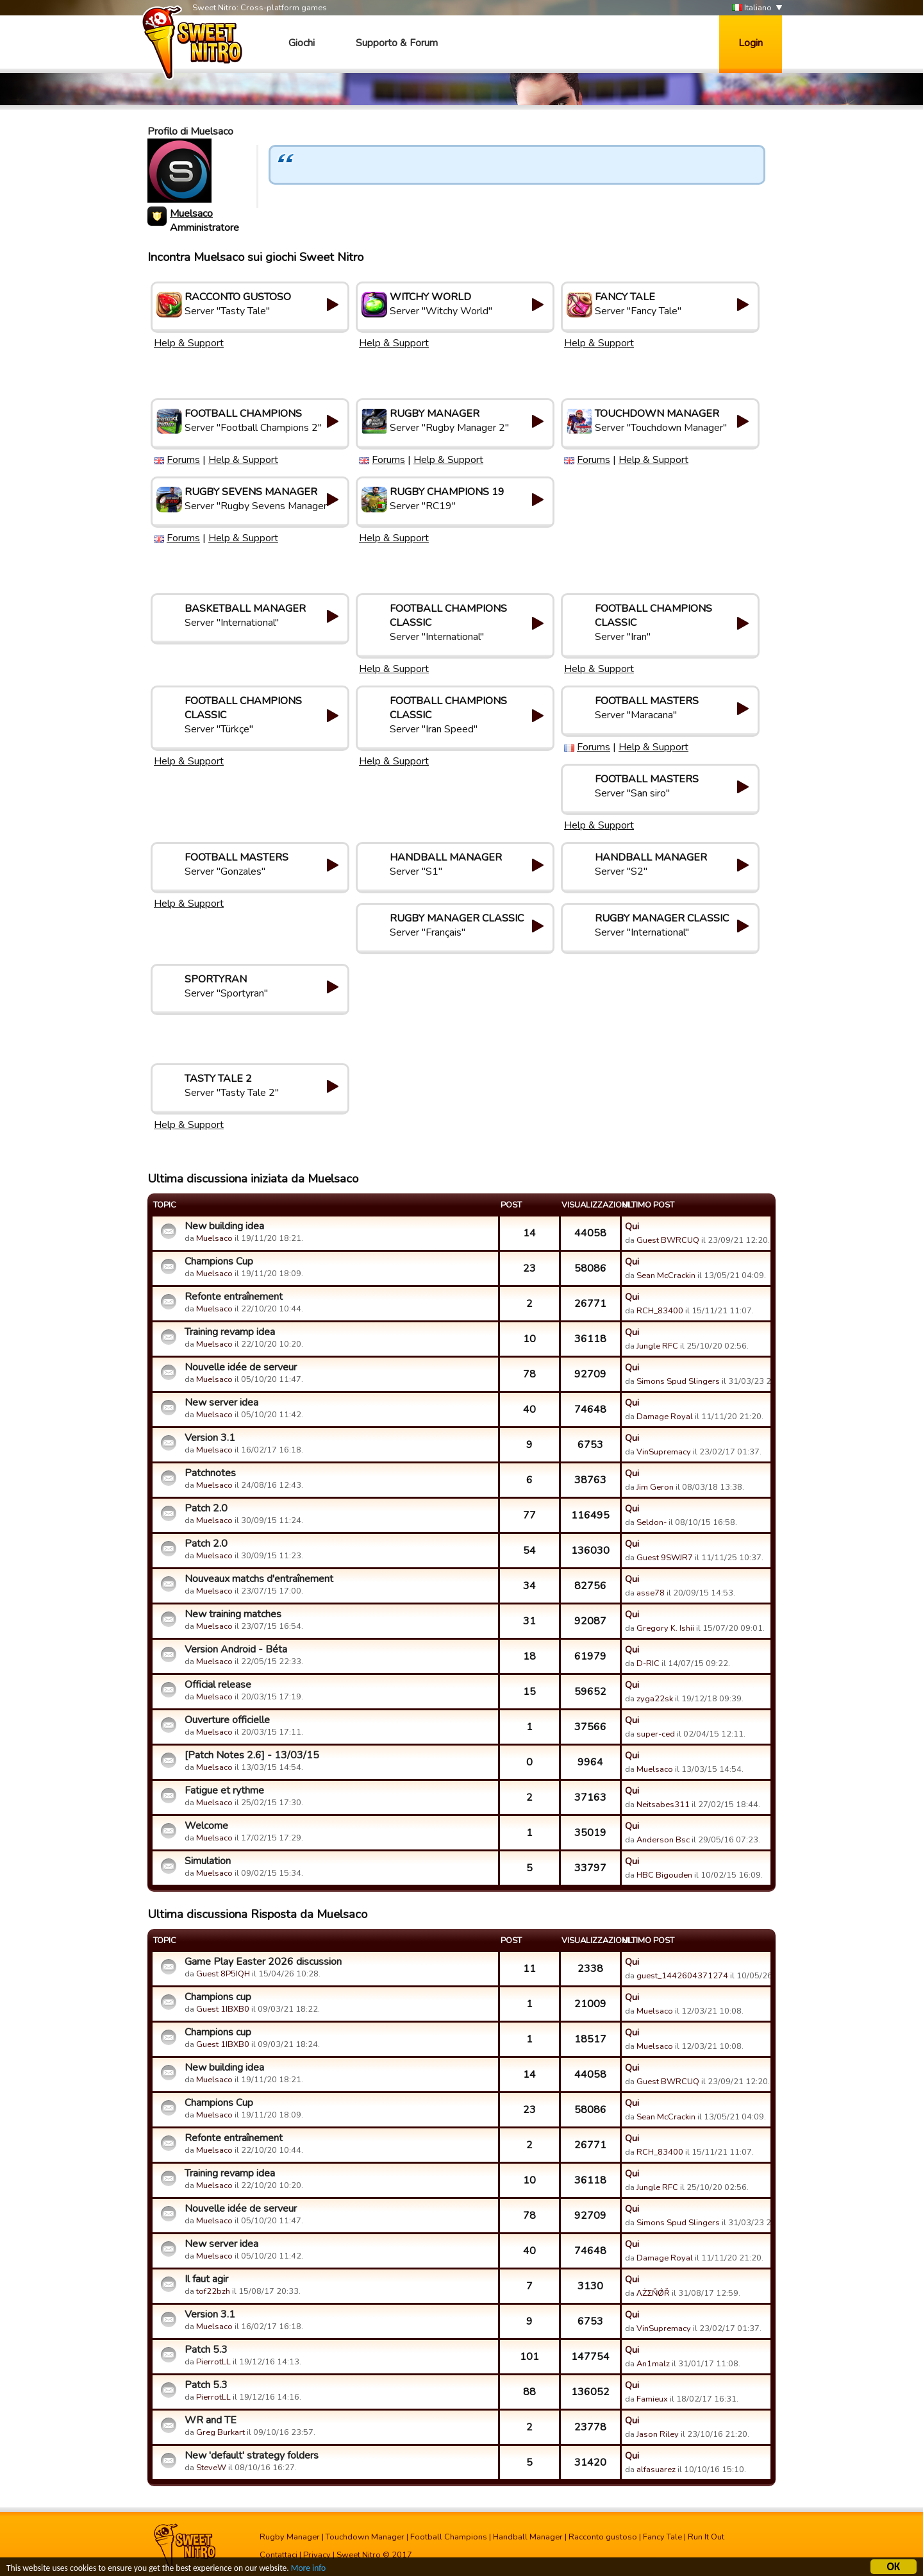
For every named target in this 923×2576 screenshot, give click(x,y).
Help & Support (189, 343)
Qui (632, 1226)
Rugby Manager (290, 2537)
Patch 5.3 (206, 2349)
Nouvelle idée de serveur (241, 1367)
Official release (218, 1684)
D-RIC (648, 1663)
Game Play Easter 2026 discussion (263, 1961)
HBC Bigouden (664, 1875)
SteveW (211, 2467)
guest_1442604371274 (682, 1976)
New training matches (233, 1614)
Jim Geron (655, 1487)
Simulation (208, 1860)
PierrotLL (213, 2362)
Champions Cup (219, 1261)
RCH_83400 (659, 1311)
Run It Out (706, 2537)
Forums (183, 460)
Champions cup (218, 1996)
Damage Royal (664, 1416)
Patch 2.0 (206, 1508)
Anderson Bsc (663, 1840)
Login (750, 43)
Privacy (317, 2555)
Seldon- (651, 1522)
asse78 (650, 1593)
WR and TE (211, 2420)
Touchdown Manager (365, 2537)
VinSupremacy (663, 1452)
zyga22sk (654, 1699)
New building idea (224, 1226)
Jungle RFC (657, 1346)
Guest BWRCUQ (667, 1240)
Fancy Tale (662, 2537)
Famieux (652, 2399)
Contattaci (278, 2555)
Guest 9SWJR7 (664, 1557)
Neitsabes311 (663, 1804)
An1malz (653, 2364)
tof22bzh (213, 2291)
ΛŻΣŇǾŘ (653, 2293)
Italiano (752, 8)
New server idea (221, 1402)
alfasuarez (656, 2469)
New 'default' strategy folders (252, 2455)
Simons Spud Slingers (678, 1381)
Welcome (206, 1825)
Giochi (301, 43)
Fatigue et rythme (224, 1790)
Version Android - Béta (236, 1649)
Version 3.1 (210, 1437)
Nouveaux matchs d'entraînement (259, 1578)
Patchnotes (210, 1473)
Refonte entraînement (234, 1296)
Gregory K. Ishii (665, 1628)
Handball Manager (528, 2537)
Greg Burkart (220, 2432)
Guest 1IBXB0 (222, 2009)
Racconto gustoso (603, 2537)
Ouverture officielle (227, 1719)
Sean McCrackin (665, 1275)
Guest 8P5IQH (223, 1974)
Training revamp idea (230, 1331)
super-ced (655, 1734)
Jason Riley (657, 2434)
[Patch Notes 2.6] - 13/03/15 (252, 1755)
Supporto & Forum (397, 43)
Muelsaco (191, 213)
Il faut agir (206, 2279)
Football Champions (448, 2537)
